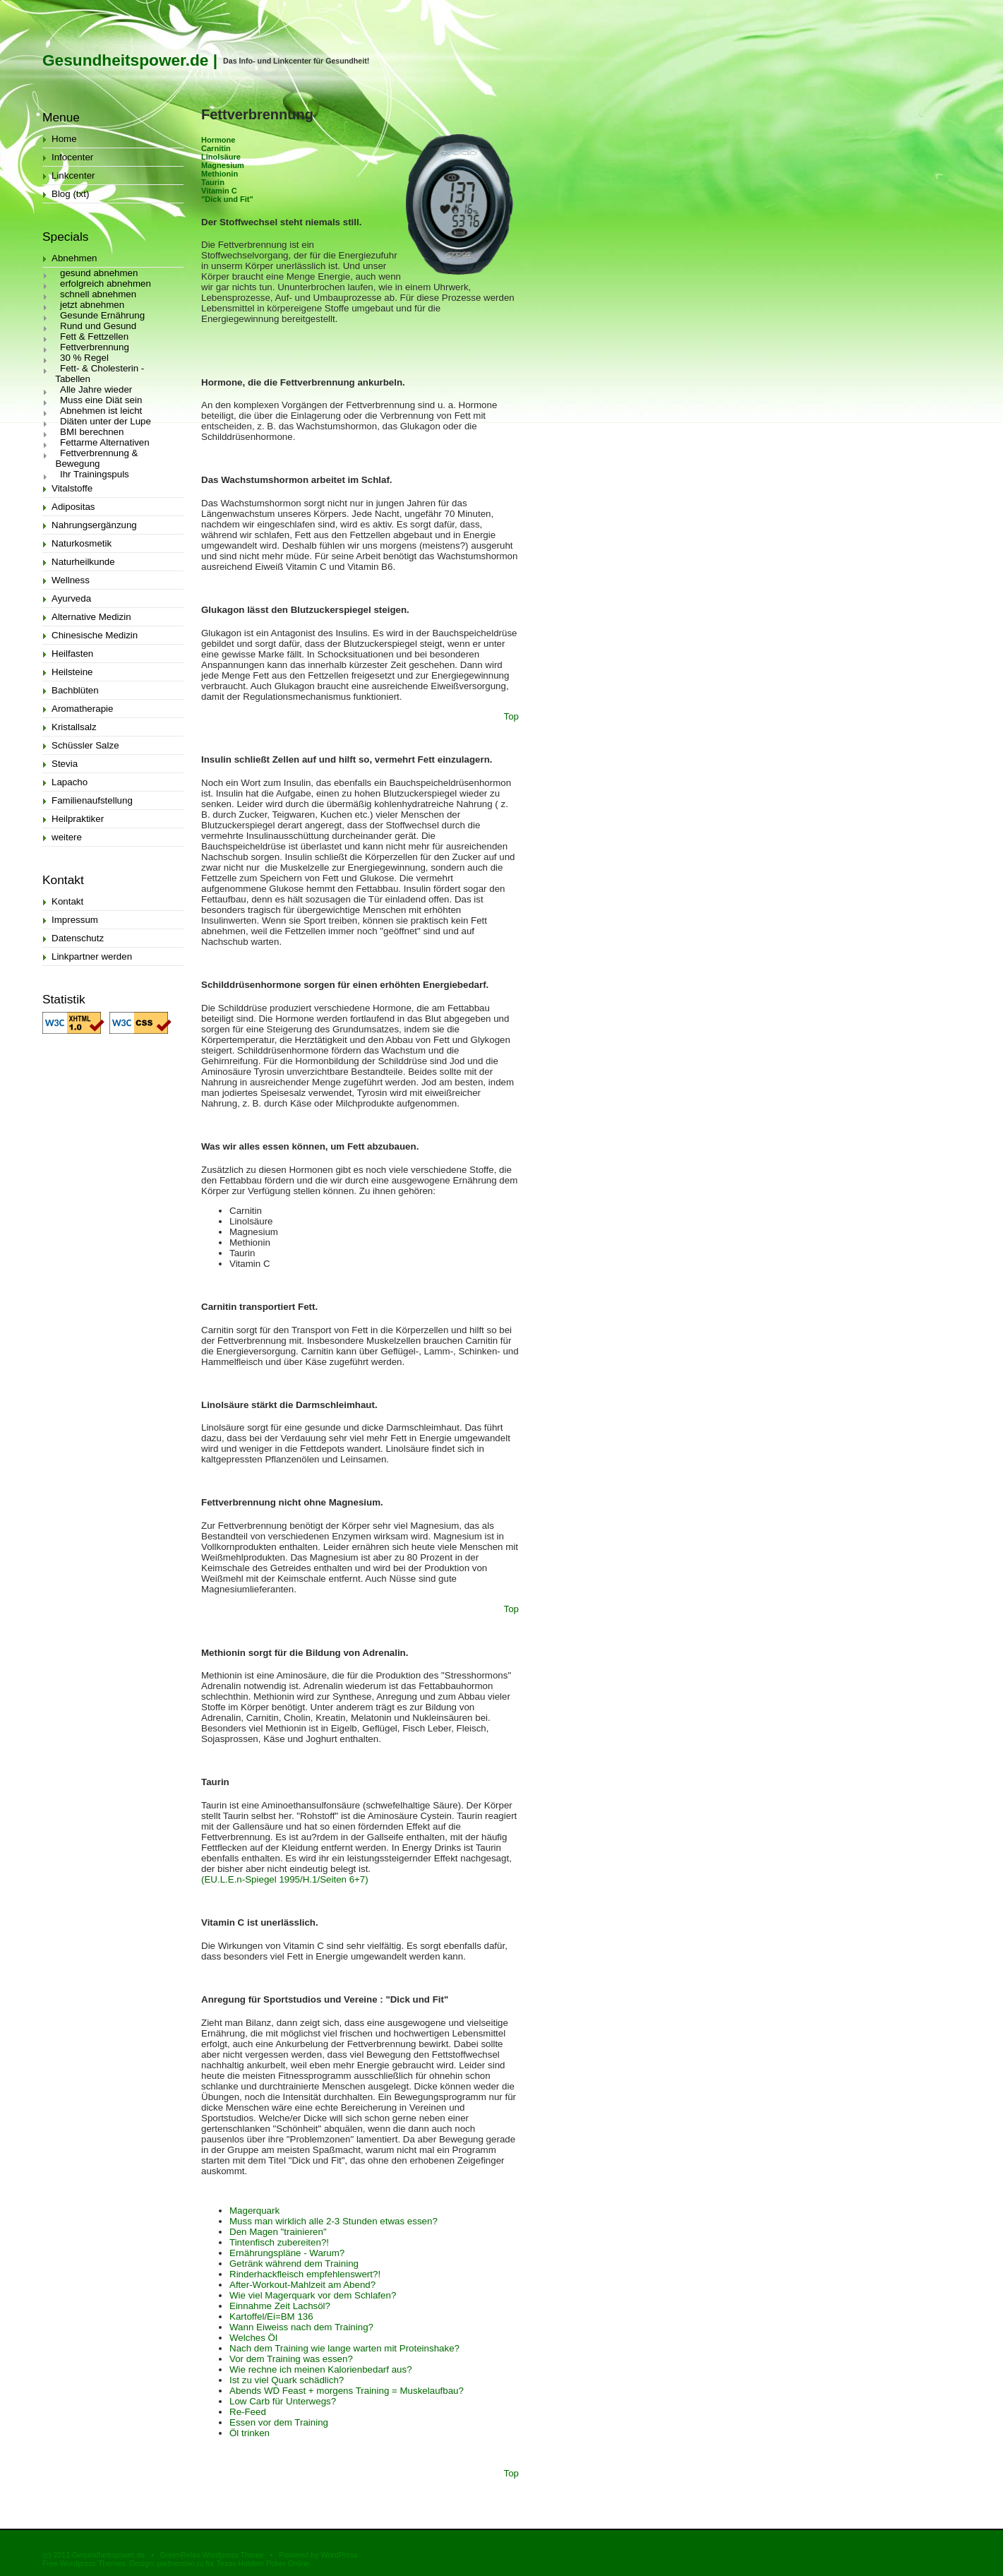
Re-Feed (247, 2412)
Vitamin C (219, 190)
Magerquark (254, 2210)
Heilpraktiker (78, 818)
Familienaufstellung (92, 800)
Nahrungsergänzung (94, 525)
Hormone (218, 140)
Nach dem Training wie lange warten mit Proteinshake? (344, 2348)
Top (511, 716)
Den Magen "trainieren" (278, 2231)
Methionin (219, 173)
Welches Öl (253, 2337)
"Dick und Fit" (227, 199)
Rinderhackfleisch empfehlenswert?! (304, 2274)
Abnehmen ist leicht (101, 410)
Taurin (212, 182)
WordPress (339, 2555)
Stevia (65, 763)
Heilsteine (72, 672)
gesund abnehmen (99, 273)
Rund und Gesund (98, 326)
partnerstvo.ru (180, 2563)
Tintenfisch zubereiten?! (279, 2242)
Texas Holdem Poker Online (262, 2563)
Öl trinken (249, 2433)
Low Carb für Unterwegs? (282, 2401)
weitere (67, 837)
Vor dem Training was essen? (291, 2359)
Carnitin (216, 148)
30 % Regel (84, 357)
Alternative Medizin (91, 617)
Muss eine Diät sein (101, 400)
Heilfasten (72, 653)
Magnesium (222, 165)
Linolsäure (221, 157)
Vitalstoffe (72, 488)
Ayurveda (71, 598)
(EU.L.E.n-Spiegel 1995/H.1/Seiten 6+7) (284, 1879)
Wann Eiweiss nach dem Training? (301, 2327)
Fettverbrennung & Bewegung (90, 458)
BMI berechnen (92, 432)
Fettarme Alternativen (105, 442)
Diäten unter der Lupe (105, 421)
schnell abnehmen (98, 294)
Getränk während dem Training (294, 2263)
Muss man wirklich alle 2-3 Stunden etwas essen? (333, 2221)
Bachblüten (75, 690)
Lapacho (70, 782)
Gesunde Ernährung (102, 315)
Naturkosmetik (82, 543)
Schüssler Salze (85, 745)
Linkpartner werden (92, 956)
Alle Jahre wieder (96, 389)
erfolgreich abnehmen (105, 283)
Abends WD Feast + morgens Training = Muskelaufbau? (346, 2390)
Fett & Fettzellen (94, 336)
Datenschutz (78, 938)
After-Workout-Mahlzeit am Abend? (302, 2284)
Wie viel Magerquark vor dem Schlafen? (312, 2295)
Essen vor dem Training (278, 2422)
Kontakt (67, 901)
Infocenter (72, 157)
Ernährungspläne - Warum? (286, 2253)
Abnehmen (74, 258)
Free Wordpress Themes (83, 2563)
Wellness (71, 580)
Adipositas (73, 506)
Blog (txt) (70, 194)
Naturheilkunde (83, 561)
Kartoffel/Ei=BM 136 (271, 2316)
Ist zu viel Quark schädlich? (286, 2380)
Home (64, 138)
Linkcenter (73, 175)
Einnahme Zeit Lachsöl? (279, 2306)
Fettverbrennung (94, 347)
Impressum (75, 919)
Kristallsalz (74, 727)
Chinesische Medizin (95, 635)
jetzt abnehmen (92, 304)
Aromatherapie (82, 708)
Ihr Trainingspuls (94, 474)
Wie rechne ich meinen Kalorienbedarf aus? (320, 2369)
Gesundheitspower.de (125, 60)
